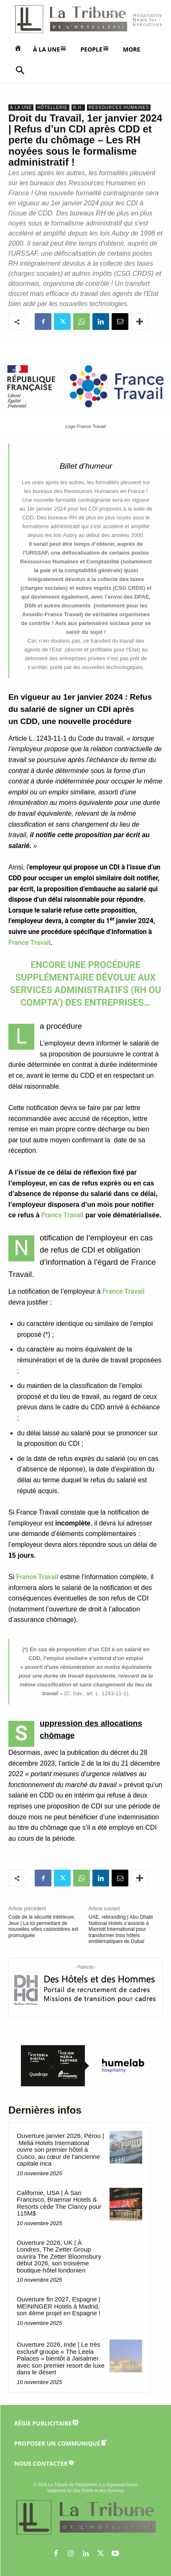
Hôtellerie (52, 107)
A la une (20, 107)
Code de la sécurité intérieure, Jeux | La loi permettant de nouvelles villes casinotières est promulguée (43, 1926)
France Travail (29, 943)
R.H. (78, 107)
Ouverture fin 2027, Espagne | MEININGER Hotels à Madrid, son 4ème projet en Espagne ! (58, 2306)
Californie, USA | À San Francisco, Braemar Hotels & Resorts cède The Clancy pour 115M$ (59, 2203)
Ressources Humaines (119, 107)
